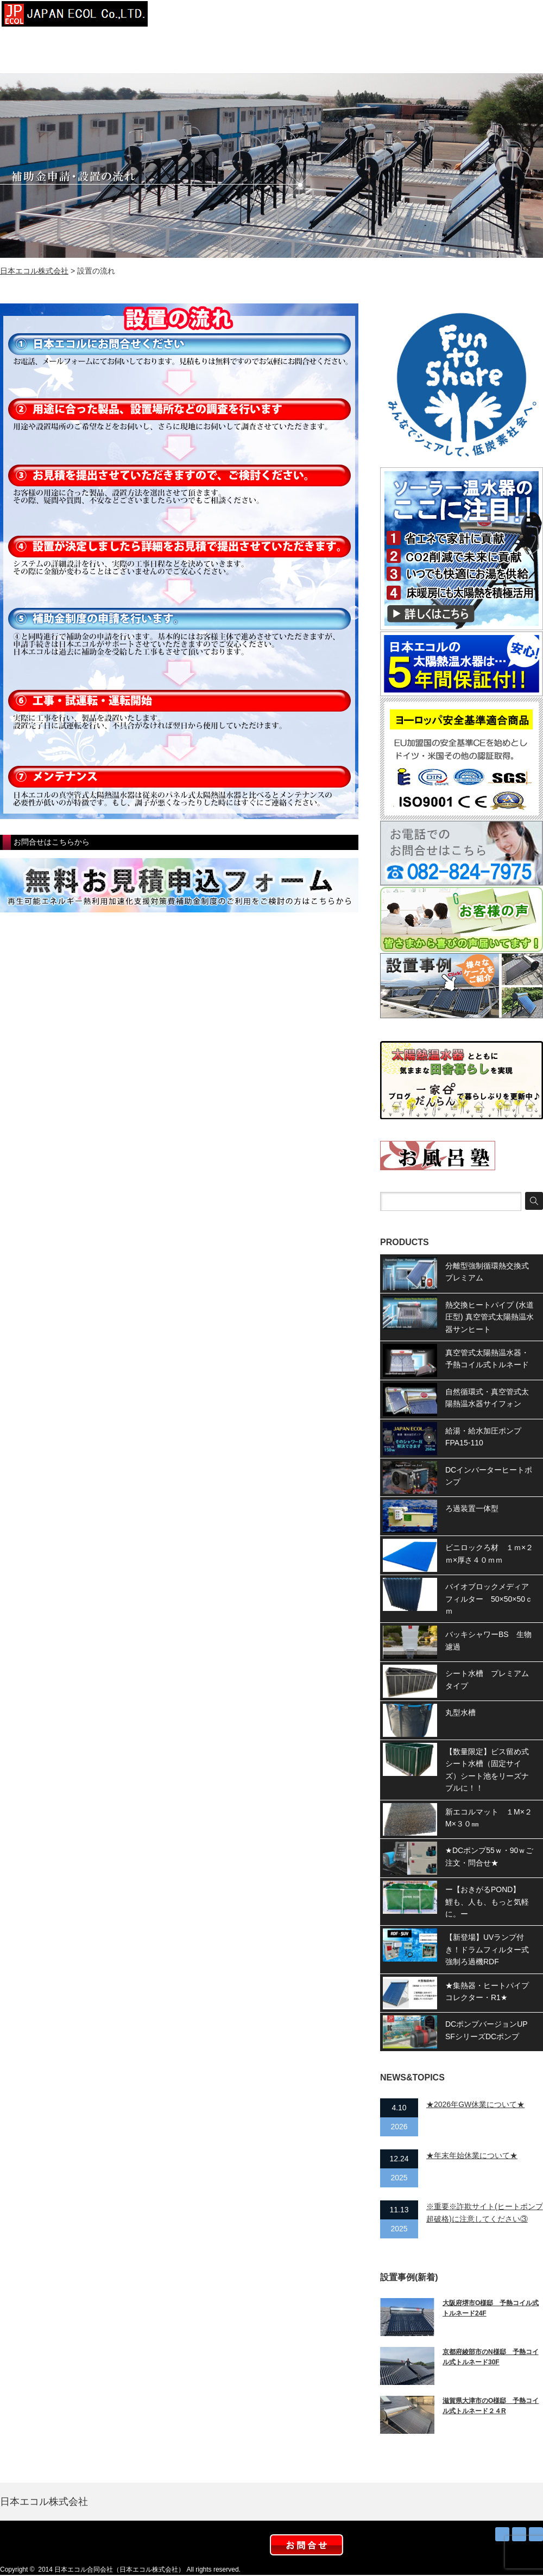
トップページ (190, 16)
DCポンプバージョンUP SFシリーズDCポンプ (490, 2030)
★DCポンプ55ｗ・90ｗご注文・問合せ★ (489, 1856)
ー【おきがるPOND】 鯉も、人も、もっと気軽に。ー (487, 1901)
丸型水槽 (460, 1712)
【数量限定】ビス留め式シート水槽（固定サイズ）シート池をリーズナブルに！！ (487, 1769)
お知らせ (407, 16)
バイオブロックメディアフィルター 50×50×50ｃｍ (489, 1598)
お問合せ (516, 16)
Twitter (519, 2534)
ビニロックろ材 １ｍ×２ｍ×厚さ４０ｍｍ (489, 1553)
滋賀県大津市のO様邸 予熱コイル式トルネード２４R (491, 2406)
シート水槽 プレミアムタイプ (487, 1679)
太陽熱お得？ (352, 16)
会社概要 (244, 16)
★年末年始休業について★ (471, 2155)
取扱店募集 (461, 16)
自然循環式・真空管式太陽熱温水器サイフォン (487, 1397)
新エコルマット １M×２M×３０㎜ (488, 1817)
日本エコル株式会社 (34, 271)
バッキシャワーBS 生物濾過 (488, 1640)
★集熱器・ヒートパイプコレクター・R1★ (487, 1991)
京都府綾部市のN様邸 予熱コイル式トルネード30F (491, 2357)
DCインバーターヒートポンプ (488, 1475)
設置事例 (299, 16)
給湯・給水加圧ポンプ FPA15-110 (487, 1436)
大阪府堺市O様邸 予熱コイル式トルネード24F (491, 2308)
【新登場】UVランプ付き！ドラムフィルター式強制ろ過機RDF (487, 1949)
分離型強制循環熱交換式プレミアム (487, 1271)
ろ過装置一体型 (471, 1508)
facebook (536, 2534)
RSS (502, 2534)
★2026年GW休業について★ (475, 2104)
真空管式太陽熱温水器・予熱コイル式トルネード (487, 1358)
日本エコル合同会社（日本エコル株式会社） (119, 2569)
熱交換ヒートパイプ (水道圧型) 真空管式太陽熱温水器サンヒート (489, 1317)
